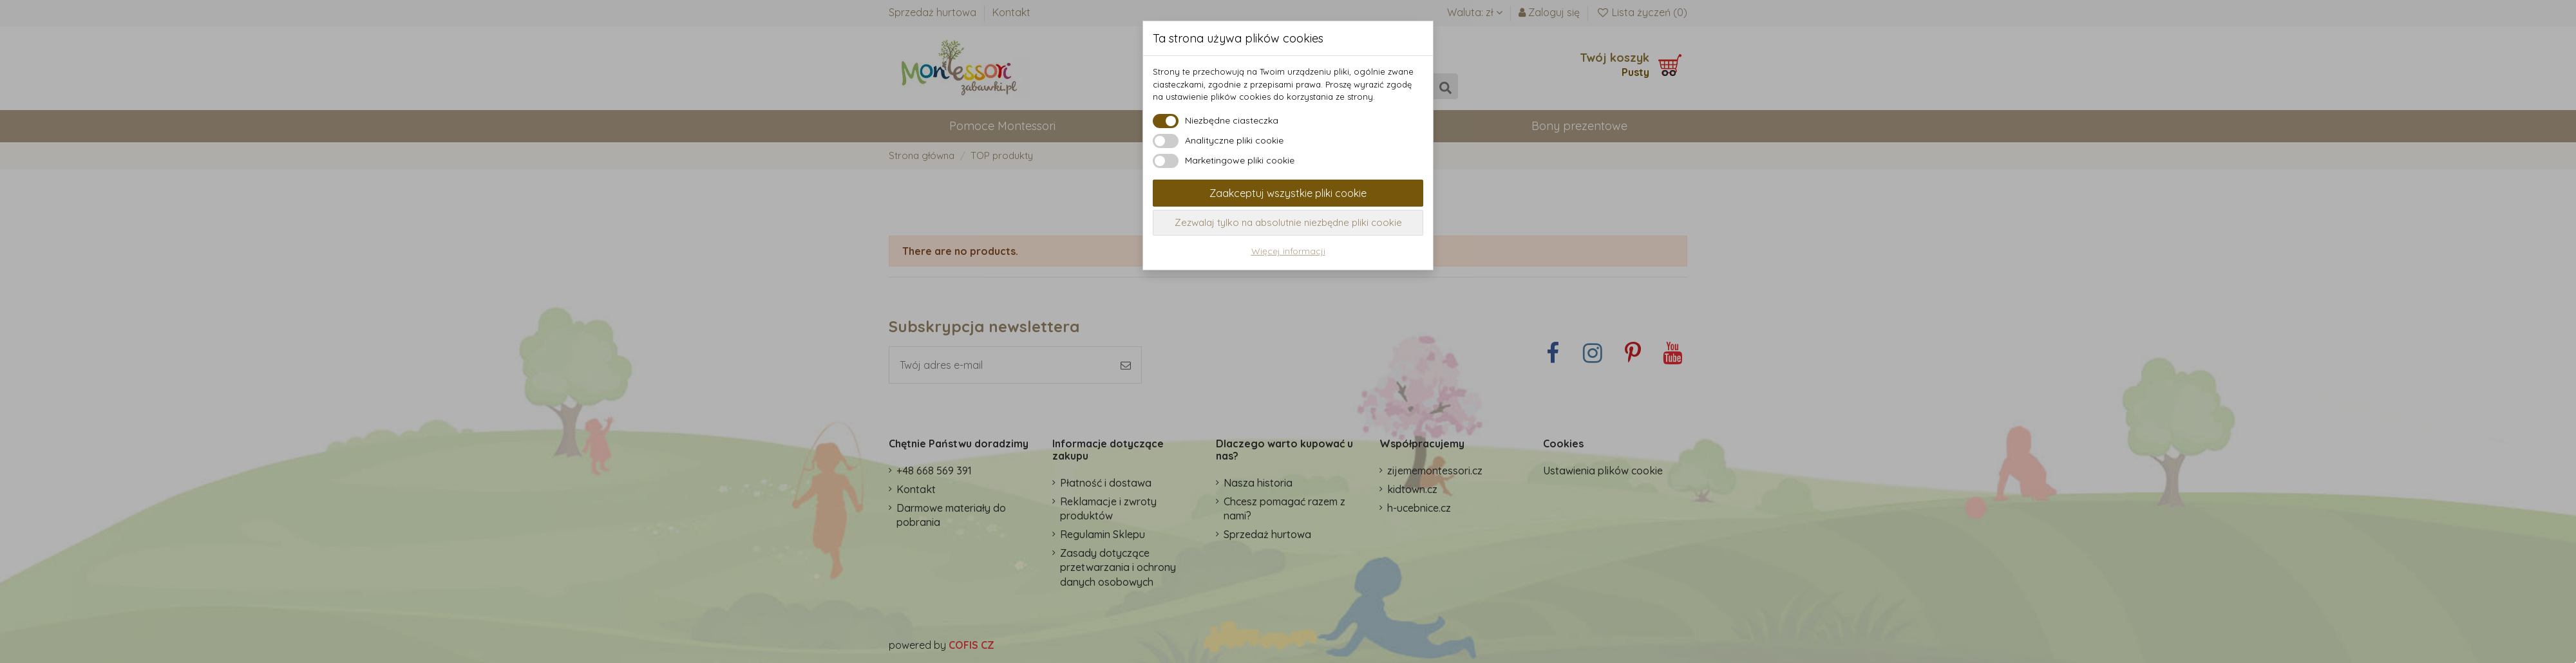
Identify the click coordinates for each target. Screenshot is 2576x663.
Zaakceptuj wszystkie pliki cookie (1288, 193)
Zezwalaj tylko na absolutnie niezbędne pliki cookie (1288, 222)
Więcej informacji (1288, 251)
